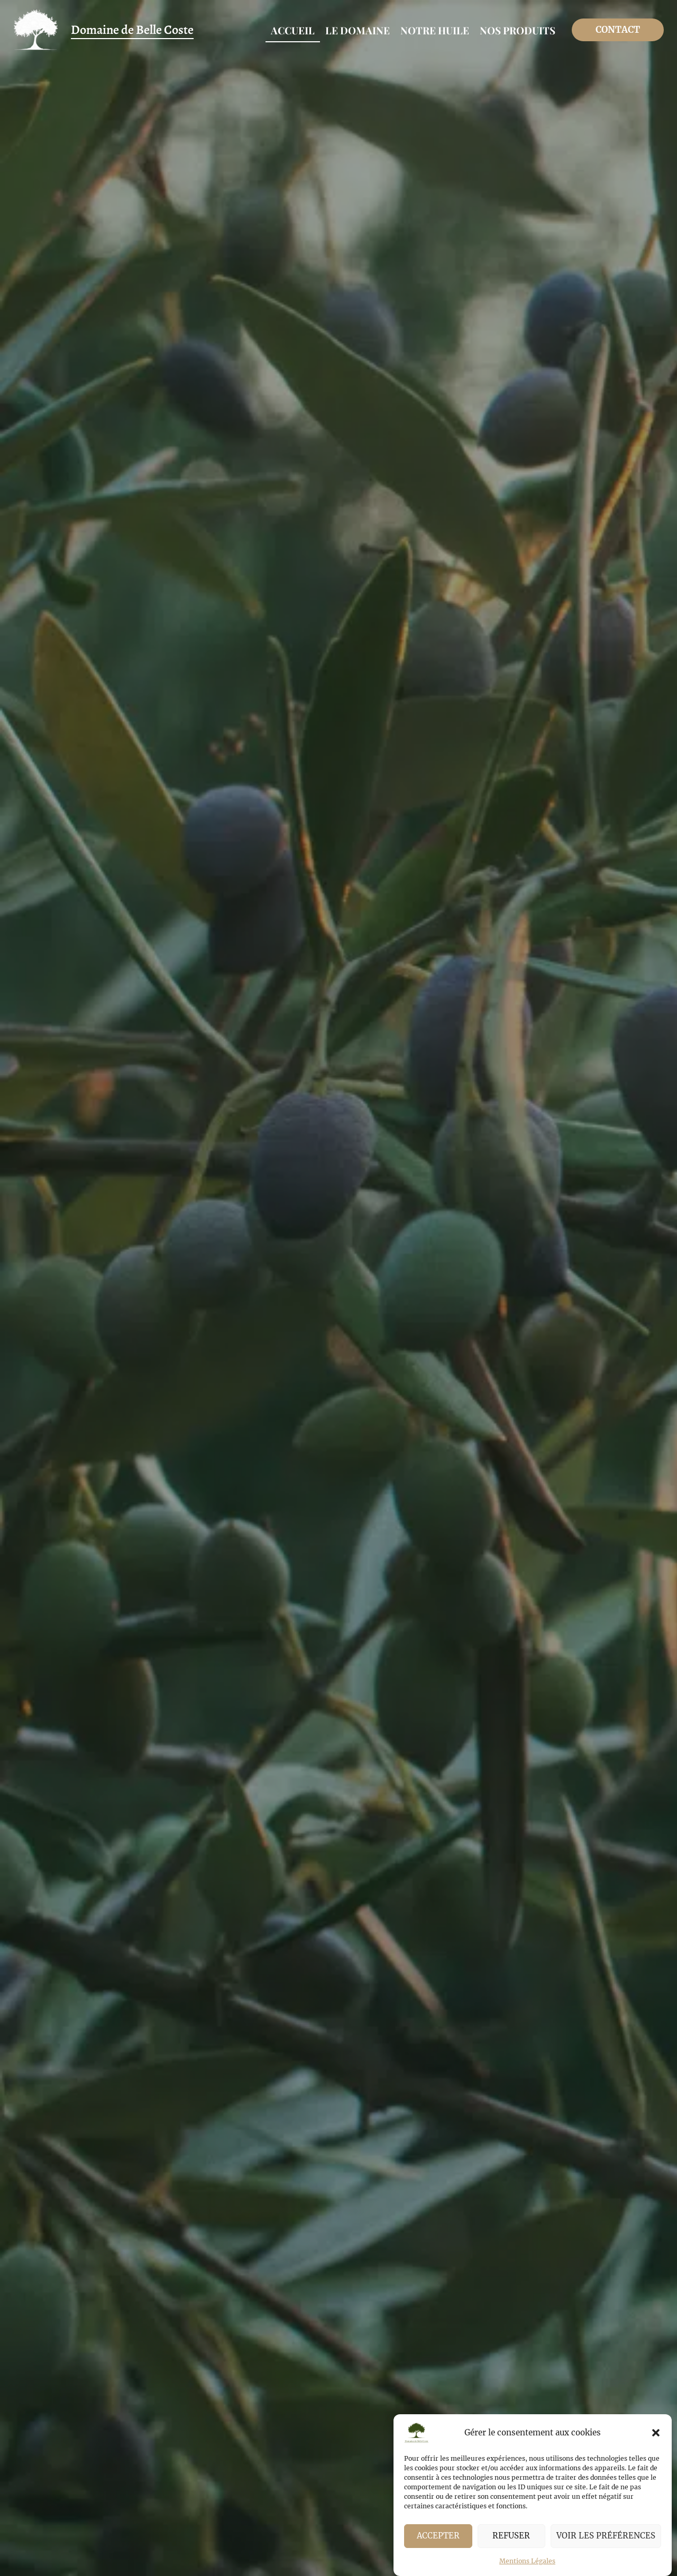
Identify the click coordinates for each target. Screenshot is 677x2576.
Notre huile (434, 30)
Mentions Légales (527, 2561)
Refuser (511, 2536)
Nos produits (517, 30)
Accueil (293, 30)
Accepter (438, 2536)
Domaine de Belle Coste (132, 29)
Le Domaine (357, 30)
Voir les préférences (605, 2536)
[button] (656, 2432)
